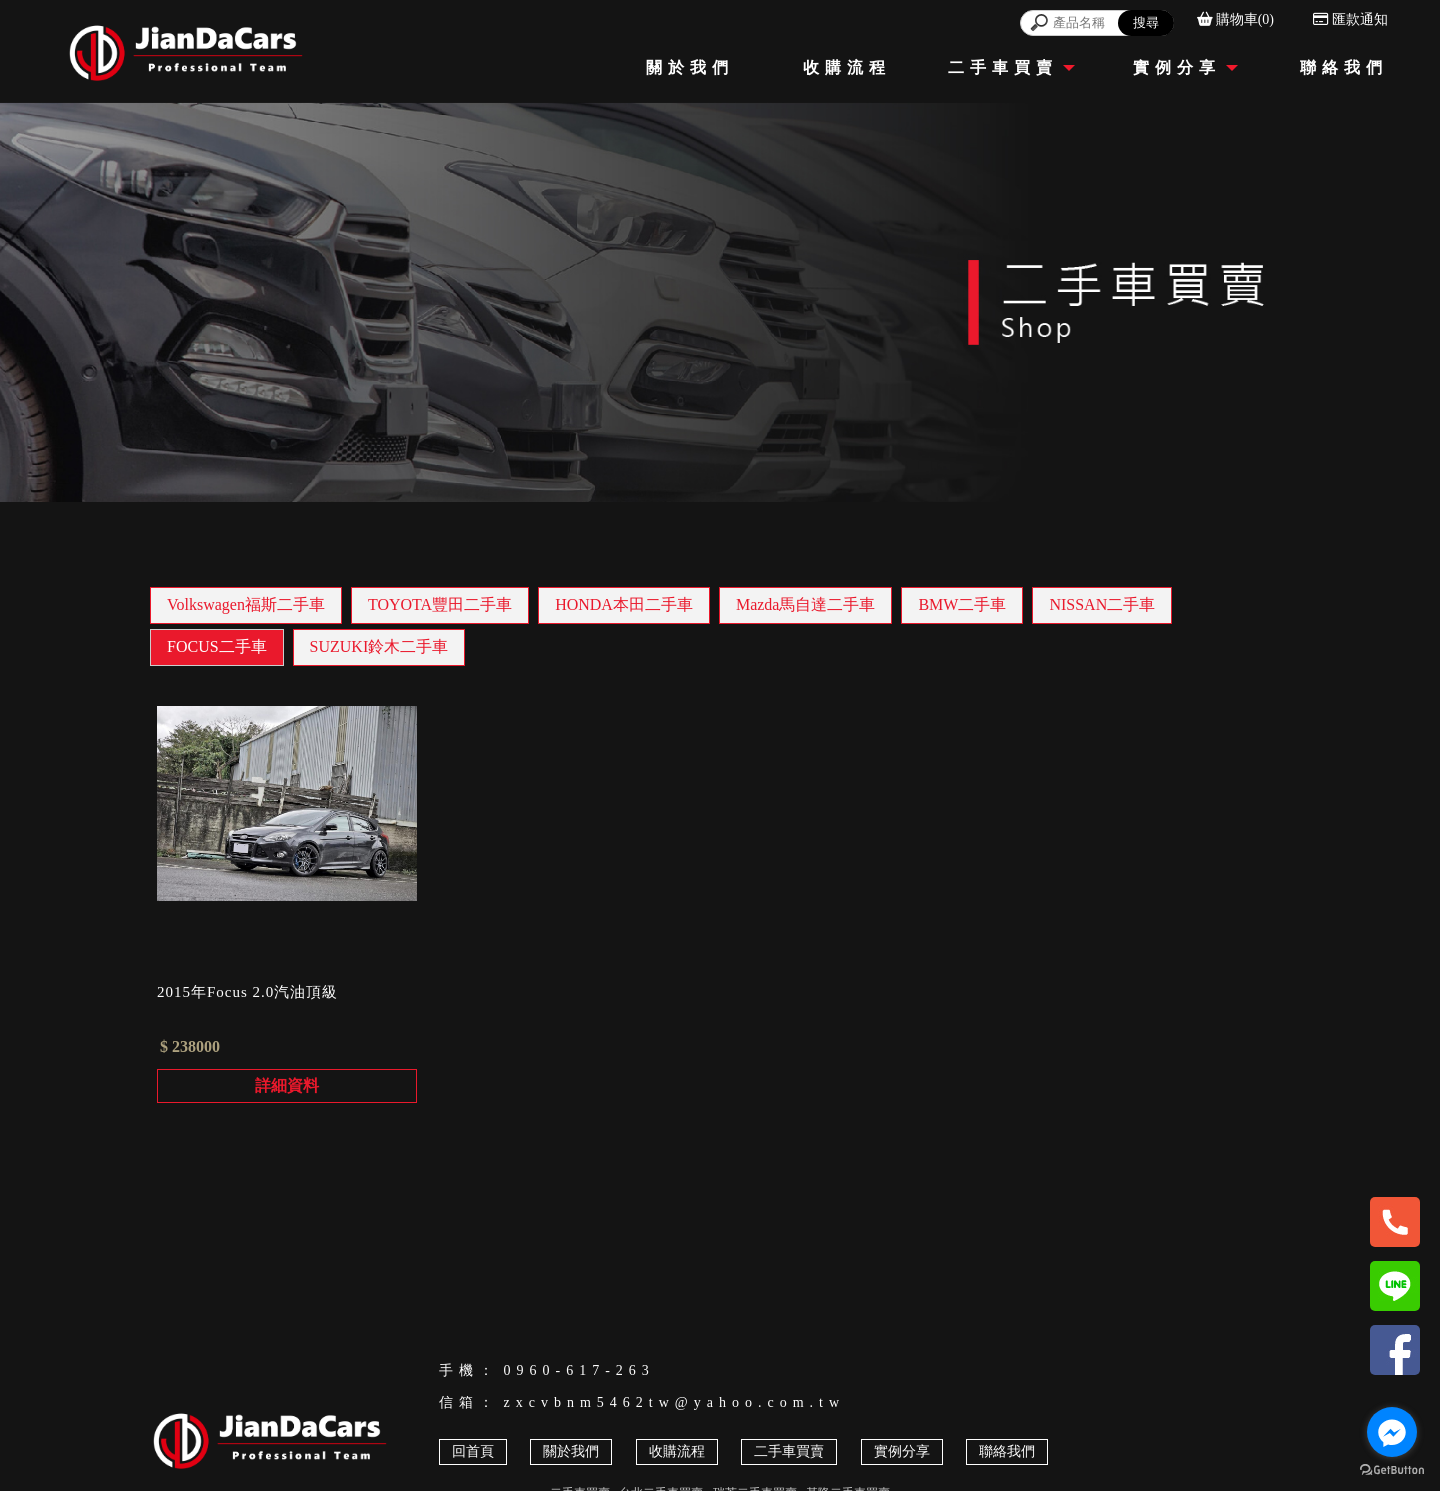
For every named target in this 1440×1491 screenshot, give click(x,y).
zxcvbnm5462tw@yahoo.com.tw (675, 1402)
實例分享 (902, 1451)
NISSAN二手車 (1102, 604)
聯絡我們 (1007, 1451)
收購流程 (677, 1451)
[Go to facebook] (1392, 1432)
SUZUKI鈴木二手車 (379, 646)
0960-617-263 (579, 1370)
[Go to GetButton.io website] (1392, 1470)
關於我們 (571, 1451)
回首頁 (473, 1451)
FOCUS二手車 (217, 646)
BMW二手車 (962, 604)
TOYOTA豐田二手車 (440, 604)
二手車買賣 (789, 1451)
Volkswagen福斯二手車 (246, 604)
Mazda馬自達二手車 (806, 604)
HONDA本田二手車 (624, 604)
